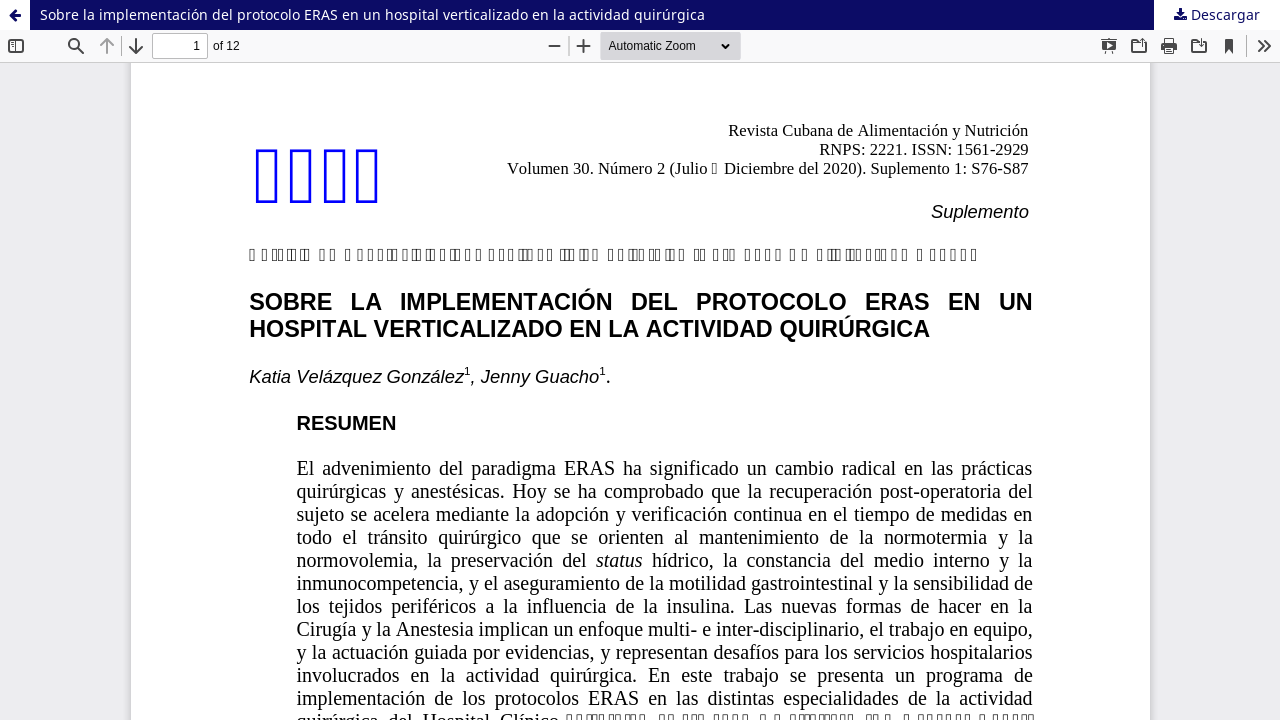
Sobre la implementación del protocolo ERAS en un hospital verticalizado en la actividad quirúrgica (372, 14)
